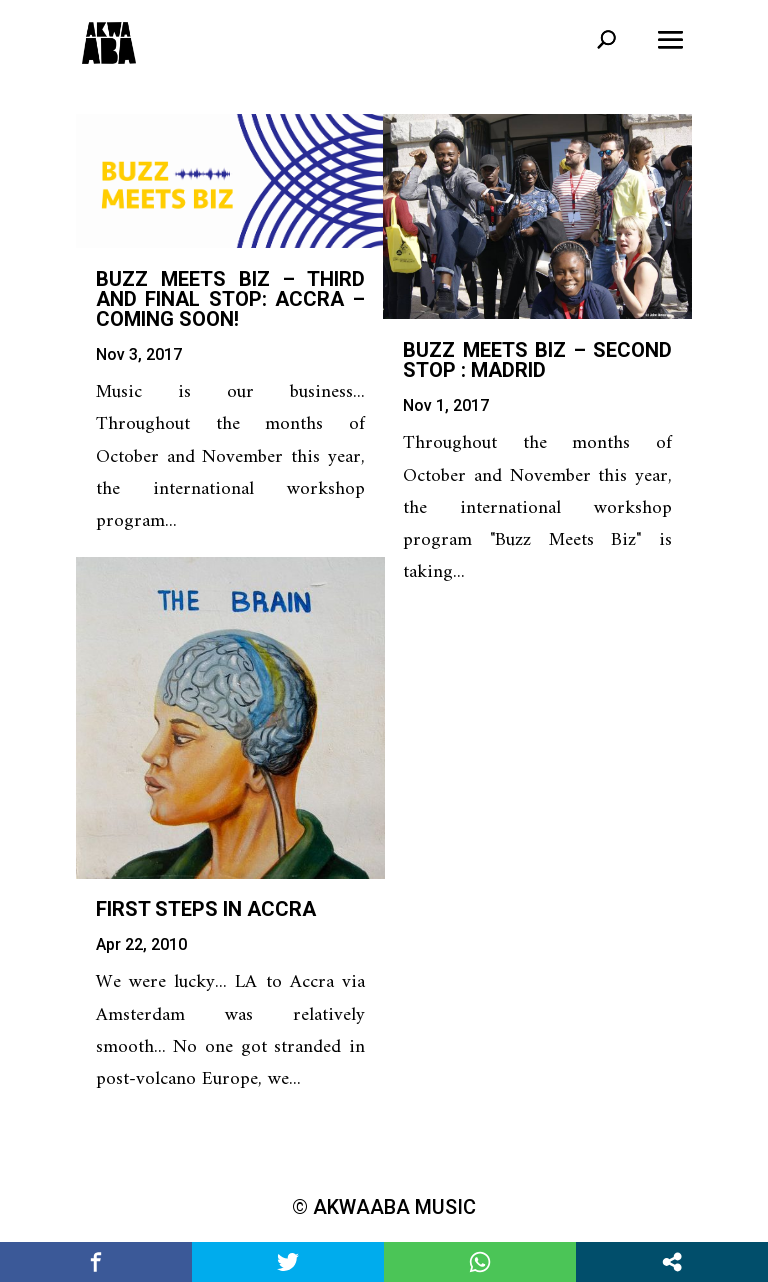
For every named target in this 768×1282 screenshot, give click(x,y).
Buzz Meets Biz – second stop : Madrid (537, 360)
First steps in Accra (206, 909)
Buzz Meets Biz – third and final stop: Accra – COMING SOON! (230, 299)
